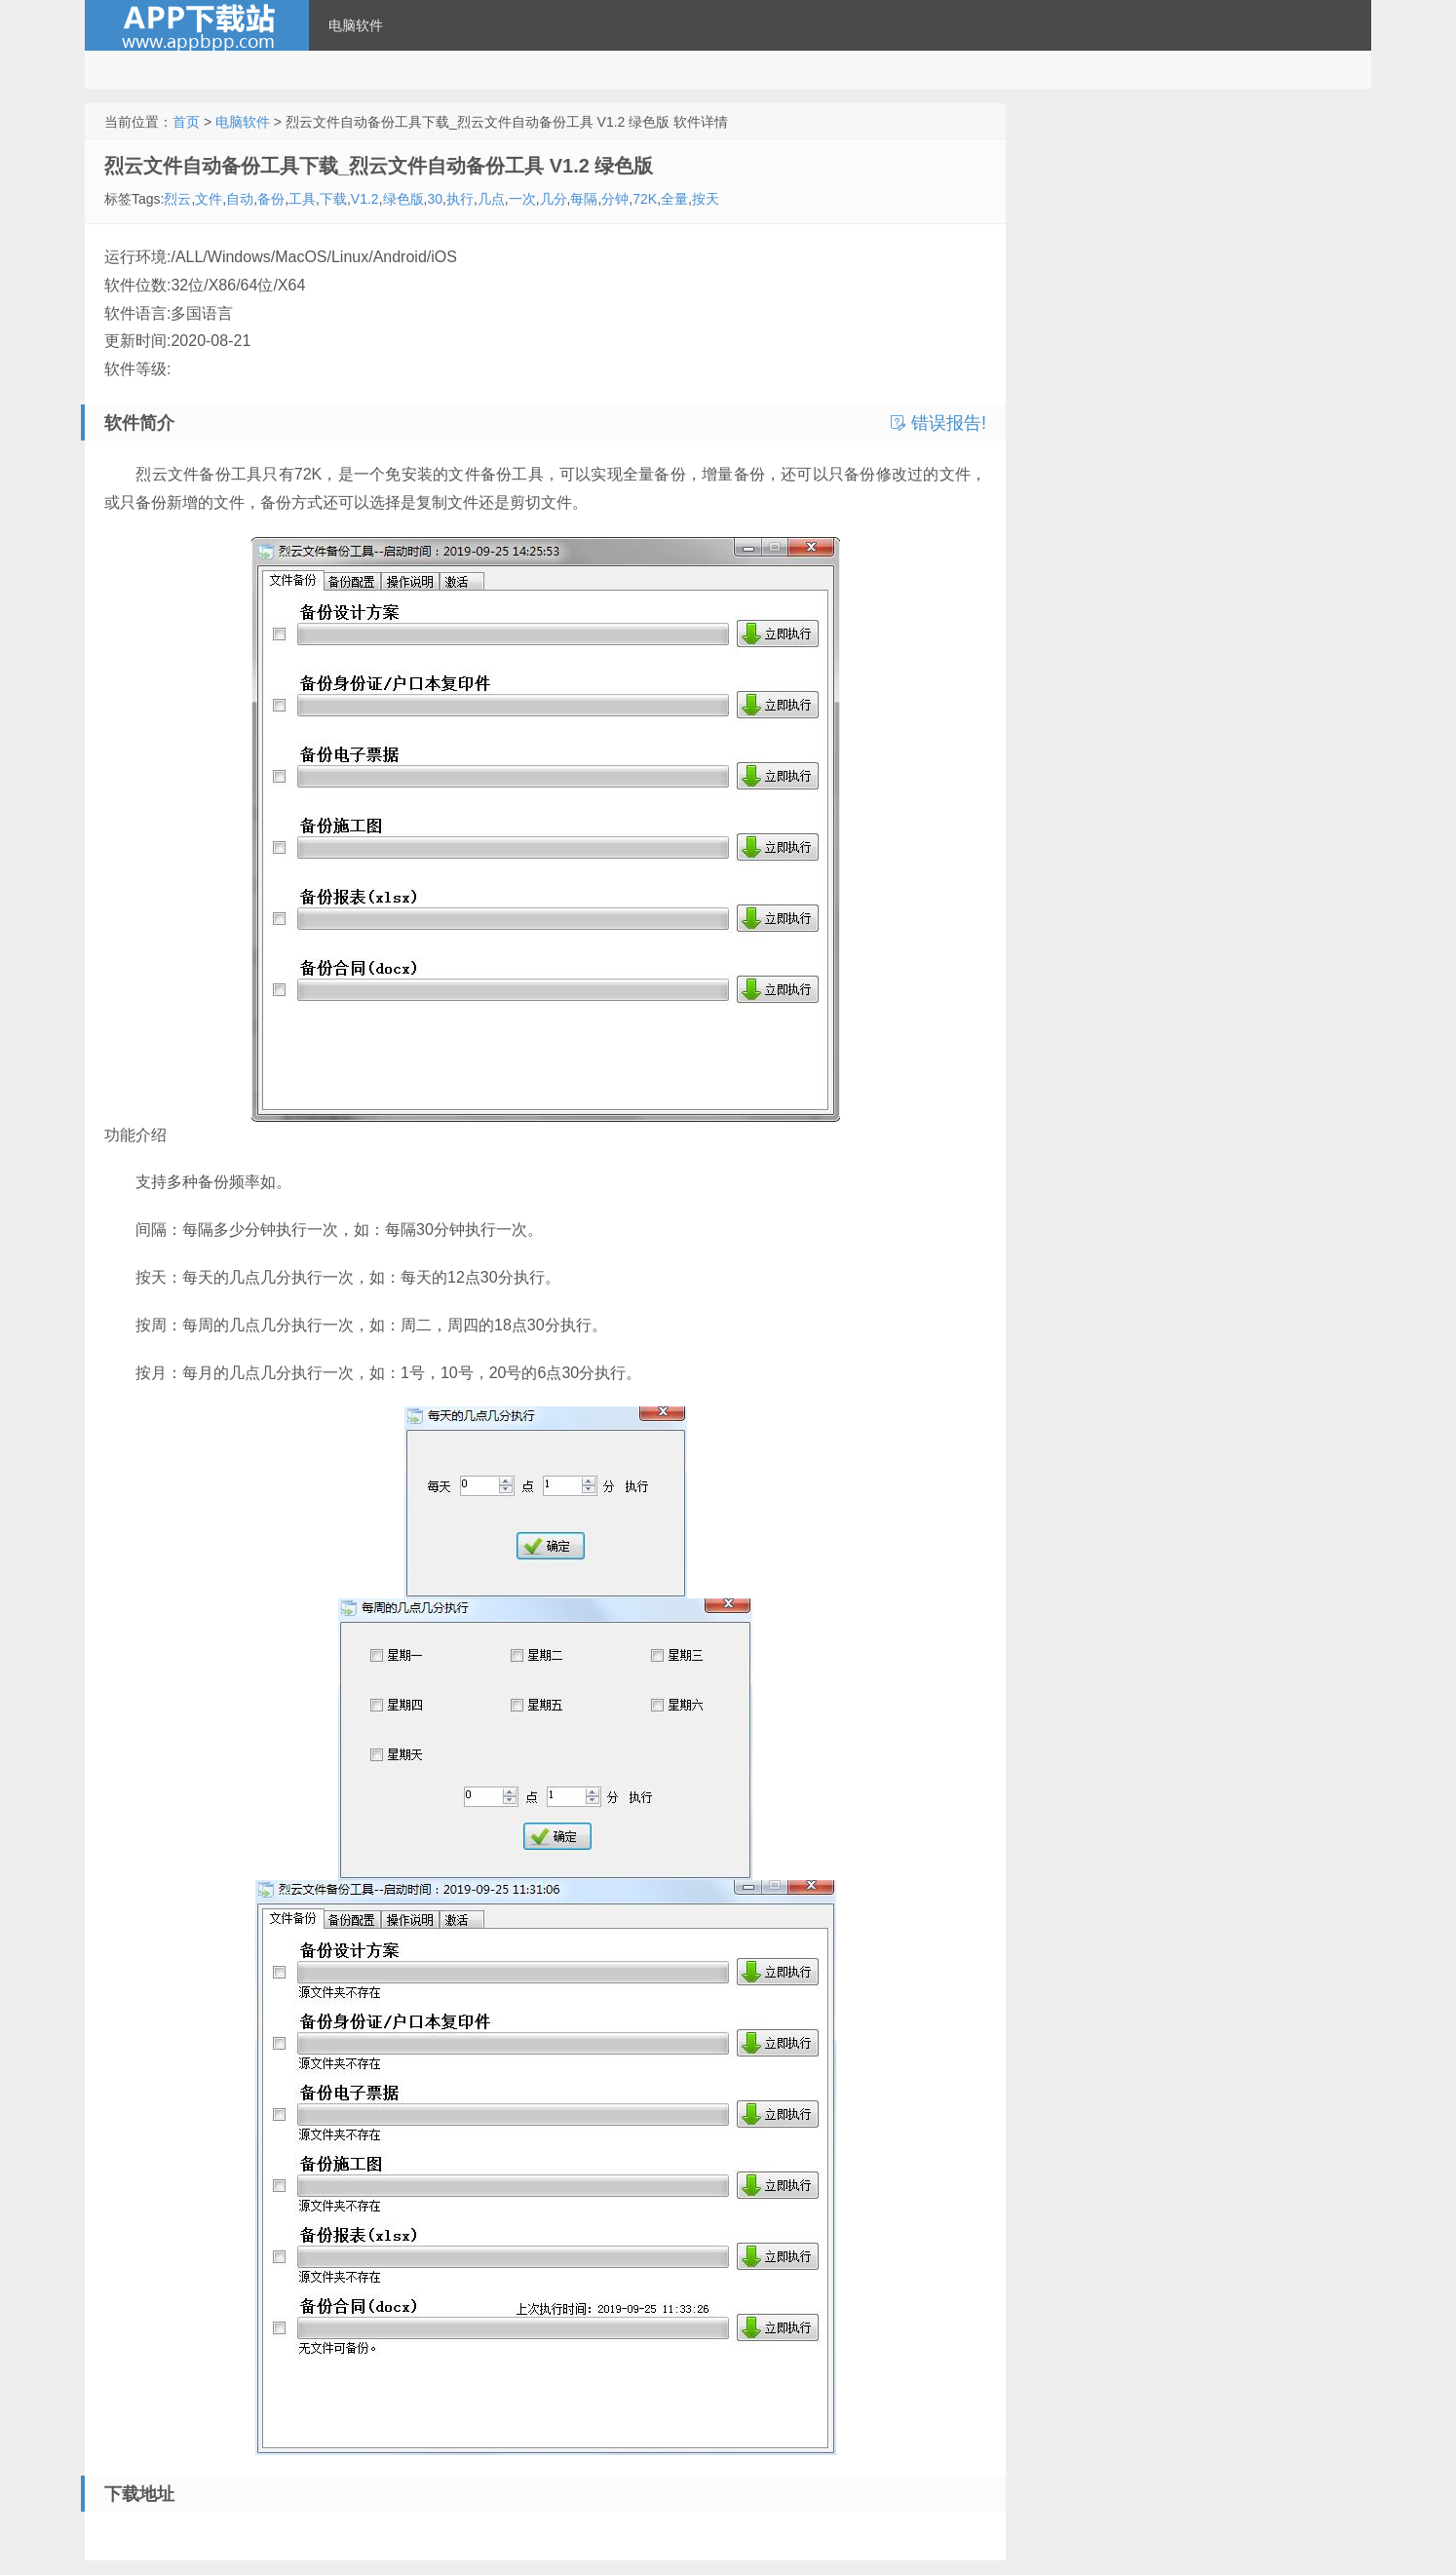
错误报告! (938, 423)
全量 (674, 199)
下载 (333, 199)
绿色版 (403, 199)
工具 (302, 199)
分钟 (615, 199)
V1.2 (365, 199)
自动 (239, 199)
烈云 (177, 199)
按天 (705, 199)
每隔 (583, 199)
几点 (491, 199)
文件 (208, 199)
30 (434, 199)
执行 (460, 199)
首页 (186, 122)
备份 (271, 199)
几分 (553, 199)
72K (644, 199)
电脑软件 (355, 25)
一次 (522, 199)
